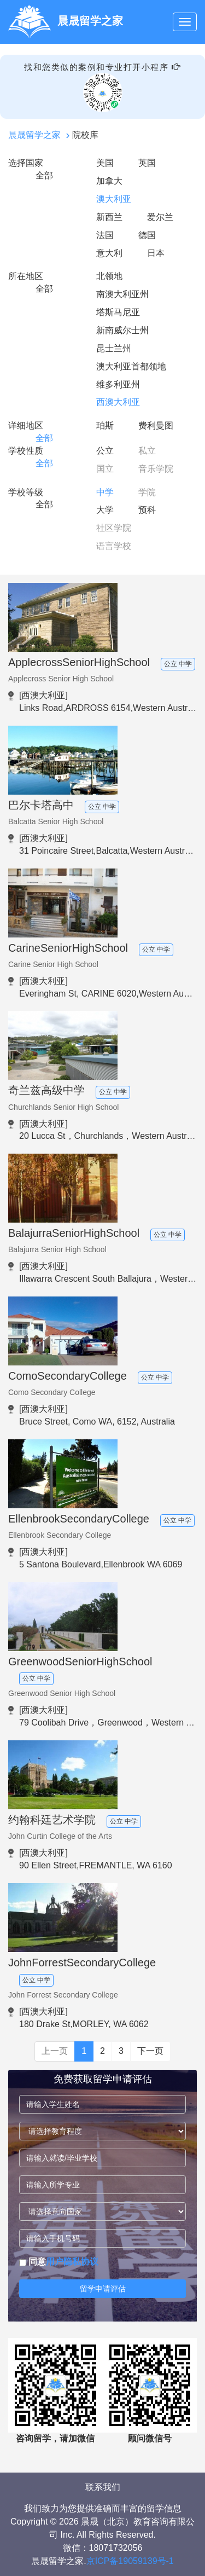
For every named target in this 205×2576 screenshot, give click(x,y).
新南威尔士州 (122, 330)
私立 (147, 450)
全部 (44, 175)
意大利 (109, 253)
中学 (105, 492)
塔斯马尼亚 (118, 312)
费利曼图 (155, 425)
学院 (147, 492)
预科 (147, 509)
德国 (147, 235)
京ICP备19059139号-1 (130, 2561)
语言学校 (113, 546)
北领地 (109, 276)
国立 (105, 468)
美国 (105, 162)
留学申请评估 (103, 2288)
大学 (105, 509)
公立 (105, 450)
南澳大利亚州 (122, 294)
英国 (147, 162)
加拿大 (109, 181)
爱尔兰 (160, 217)
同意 (58, 2261)
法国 (105, 235)
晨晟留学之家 (34, 135)
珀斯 (105, 425)
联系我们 (102, 2487)
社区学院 (113, 527)
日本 (156, 253)
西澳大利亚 (118, 402)
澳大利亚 (113, 199)
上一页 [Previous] (55, 2051)
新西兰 (109, 217)
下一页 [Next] (150, 2051)
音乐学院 (155, 468)
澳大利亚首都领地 (131, 366)
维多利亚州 (118, 384)
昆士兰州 (113, 348)
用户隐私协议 (72, 2261)
